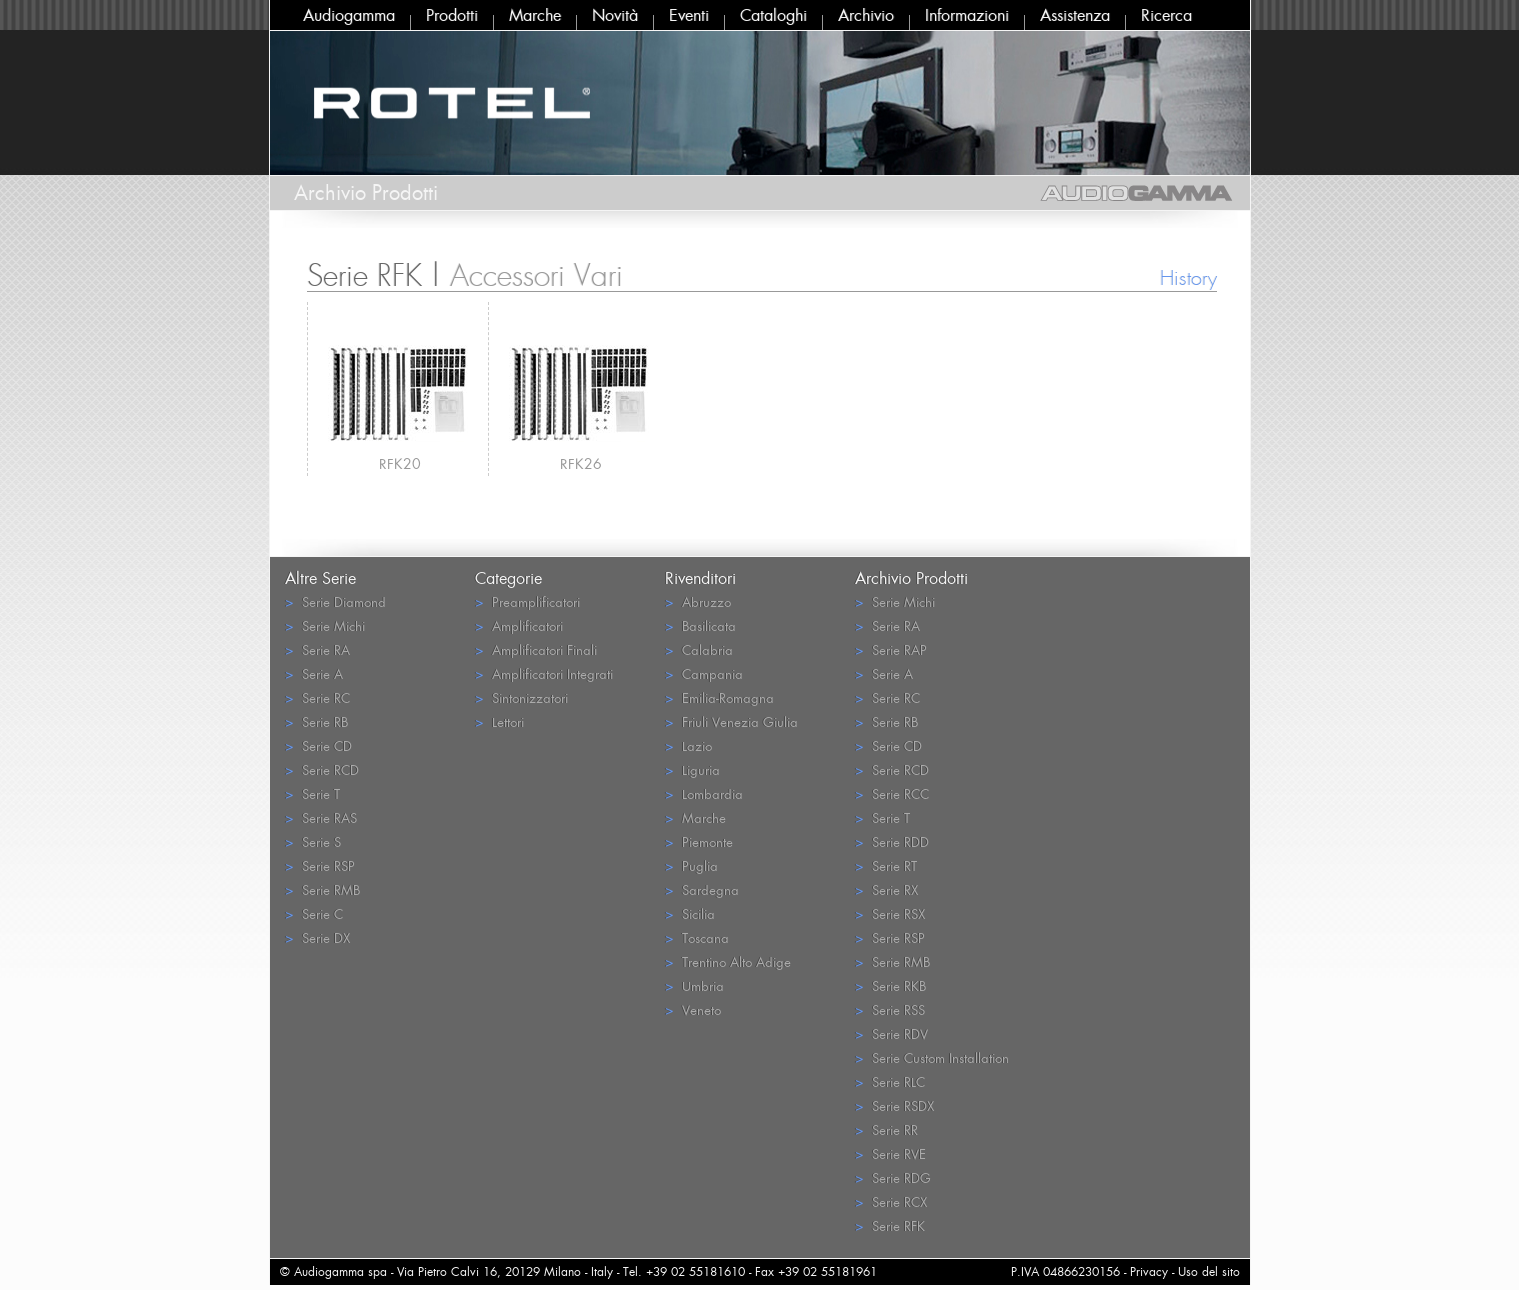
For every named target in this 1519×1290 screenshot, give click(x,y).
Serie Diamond (335, 601)
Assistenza (1075, 15)
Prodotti (452, 15)
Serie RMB (322, 889)
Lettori (499, 721)
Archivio (866, 15)
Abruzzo (698, 601)
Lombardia (704, 793)
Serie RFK (890, 1225)
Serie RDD (892, 841)
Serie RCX (891, 1201)
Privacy (1149, 1271)
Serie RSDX (894, 1105)
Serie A (314, 673)
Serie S (313, 841)
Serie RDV (891, 1033)
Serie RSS (890, 1009)
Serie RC (317, 697)
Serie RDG (893, 1177)
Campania (704, 673)
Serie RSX (890, 913)
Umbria (694, 985)
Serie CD (318, 745)
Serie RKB (890, 985)
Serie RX (886, 889)
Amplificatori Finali (536, 649)
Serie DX (317, 937)
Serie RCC (892, 793)
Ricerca (1166, 15)
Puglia (691, 865)
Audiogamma (349, 15)
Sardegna (702, 889)
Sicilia (690, 913)
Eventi (689, 15)
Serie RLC (890, 1081)
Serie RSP (320, 865)
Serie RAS (321, 817)
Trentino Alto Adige (728, 961)
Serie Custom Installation (932, 1057)
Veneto (693, 1009)
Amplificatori (519, 625)
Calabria (699, 649)
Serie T (312, 793)
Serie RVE (890, 1153)
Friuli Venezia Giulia (731, 721)
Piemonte (699, 841)
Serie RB (316, 721)
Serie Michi (325, 625)
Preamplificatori (527, 601)
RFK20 (400, 463)
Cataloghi (773, 15)
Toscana (697, 937)
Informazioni (967, 15)
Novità (615, 15)
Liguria (692, 769)
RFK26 (581, 463)
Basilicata (700, 625)
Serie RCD (322, 769)
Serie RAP (891, 649)
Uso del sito (1209, 1271)
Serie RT (886, 865)
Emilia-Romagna (719, 697)
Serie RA (317, 649)
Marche (535, 15)
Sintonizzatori (521, 697)
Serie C (314, 913)
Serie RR (886, 1129)
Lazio (688, 745)
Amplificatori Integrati (544, 673)
